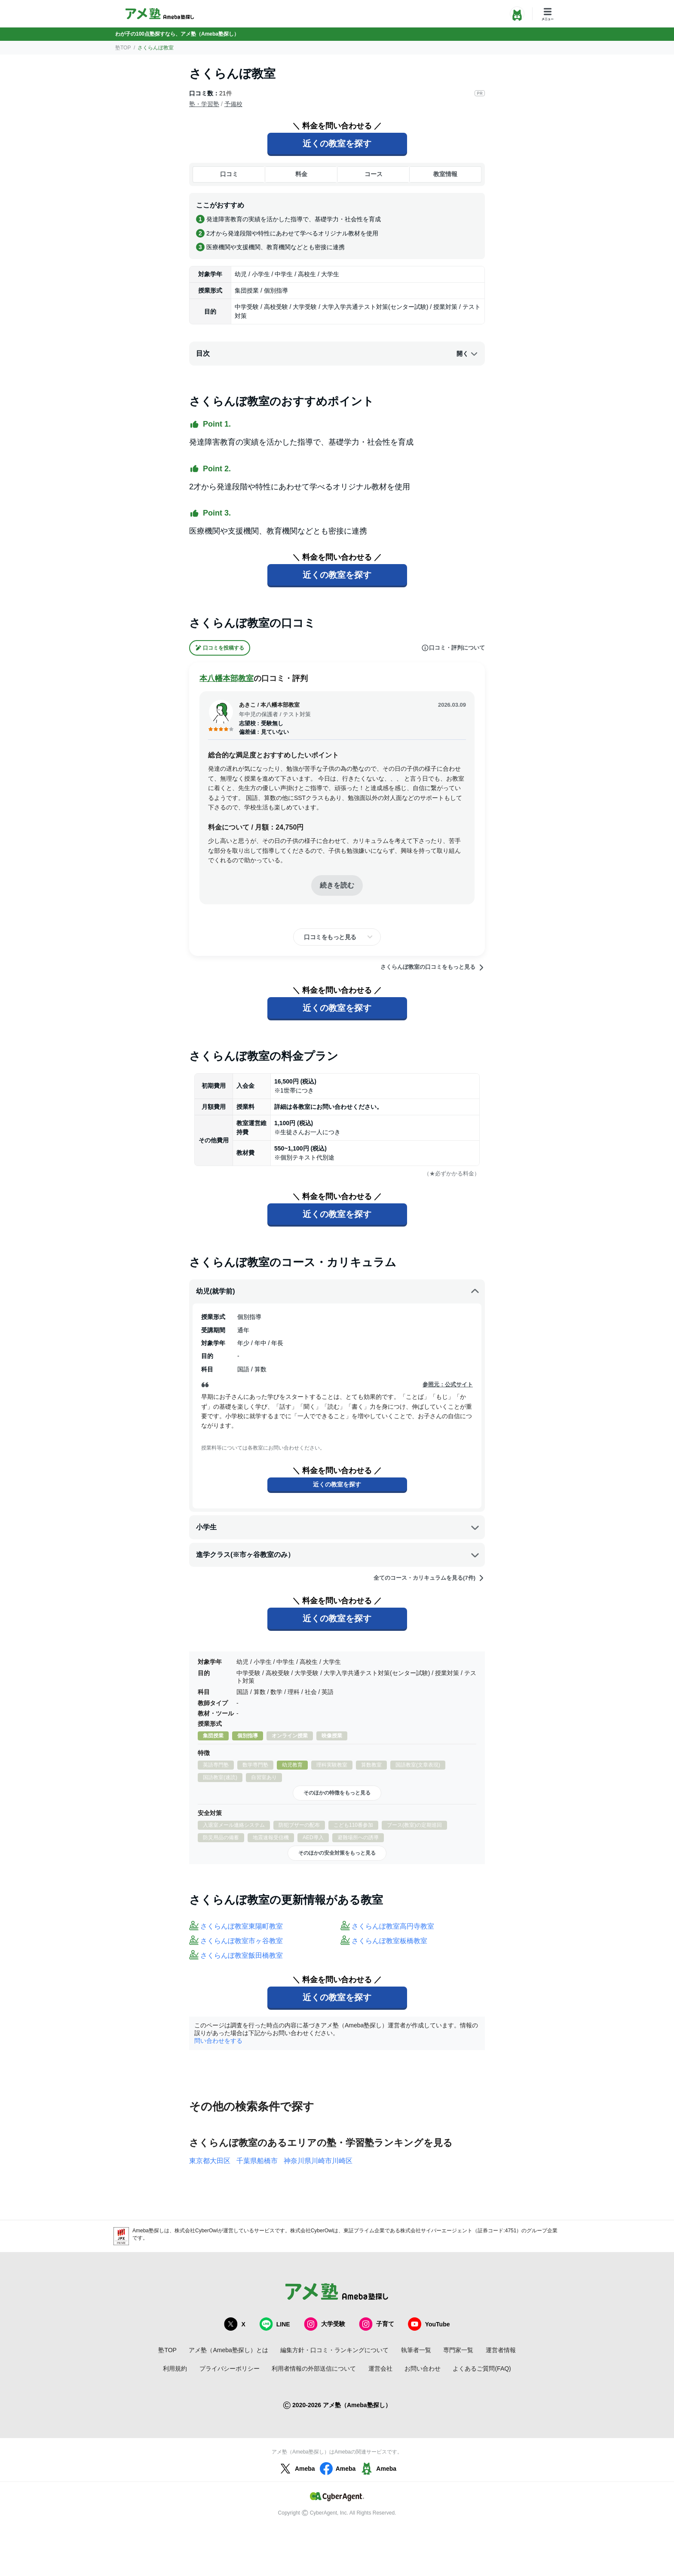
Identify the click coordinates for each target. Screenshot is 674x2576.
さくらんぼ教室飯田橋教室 (241, 1955)
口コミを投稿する (219, 647)
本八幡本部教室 (226, 678)
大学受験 (324, 2324)
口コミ (229, 174)
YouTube (429, 2324)
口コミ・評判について (453, 648)
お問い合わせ (422, 2368)
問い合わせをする (218, 2040)
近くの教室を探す (337, 143)
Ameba (296, 2468)
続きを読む (337, 885)
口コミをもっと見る (330, 937)
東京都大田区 (209, 2160)
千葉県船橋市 (257, 2160)
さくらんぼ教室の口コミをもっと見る (432, 967)
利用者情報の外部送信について (314, 2368)
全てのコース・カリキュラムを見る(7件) (429, 1578)
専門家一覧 (458, 2350)
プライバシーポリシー (229, 2368)
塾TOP (123, 48)
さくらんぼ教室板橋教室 (389, 1940)
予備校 (233, 104)
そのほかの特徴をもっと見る (337, 1793)
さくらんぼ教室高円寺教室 (393, 1926)
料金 (301, 174)
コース (374, 174)
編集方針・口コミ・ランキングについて (334, 2350)
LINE (274, 2324)
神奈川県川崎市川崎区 (318, 2160)
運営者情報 (501, 2350)
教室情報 (445, 174)
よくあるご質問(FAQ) (482, 2368)
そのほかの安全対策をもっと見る (337, 1853)
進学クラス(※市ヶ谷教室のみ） (338, 1555)
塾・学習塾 (204, 104)
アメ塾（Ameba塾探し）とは (228, 2350)
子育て (376, 2324)
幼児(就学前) (338, 1291)
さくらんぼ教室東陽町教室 (241, 1926)
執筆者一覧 (416, 2350)
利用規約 (175, 2368)
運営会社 (380, 2368)
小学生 (338, 1527)
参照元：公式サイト (448, 1384)
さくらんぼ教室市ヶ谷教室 (241, 1940)
